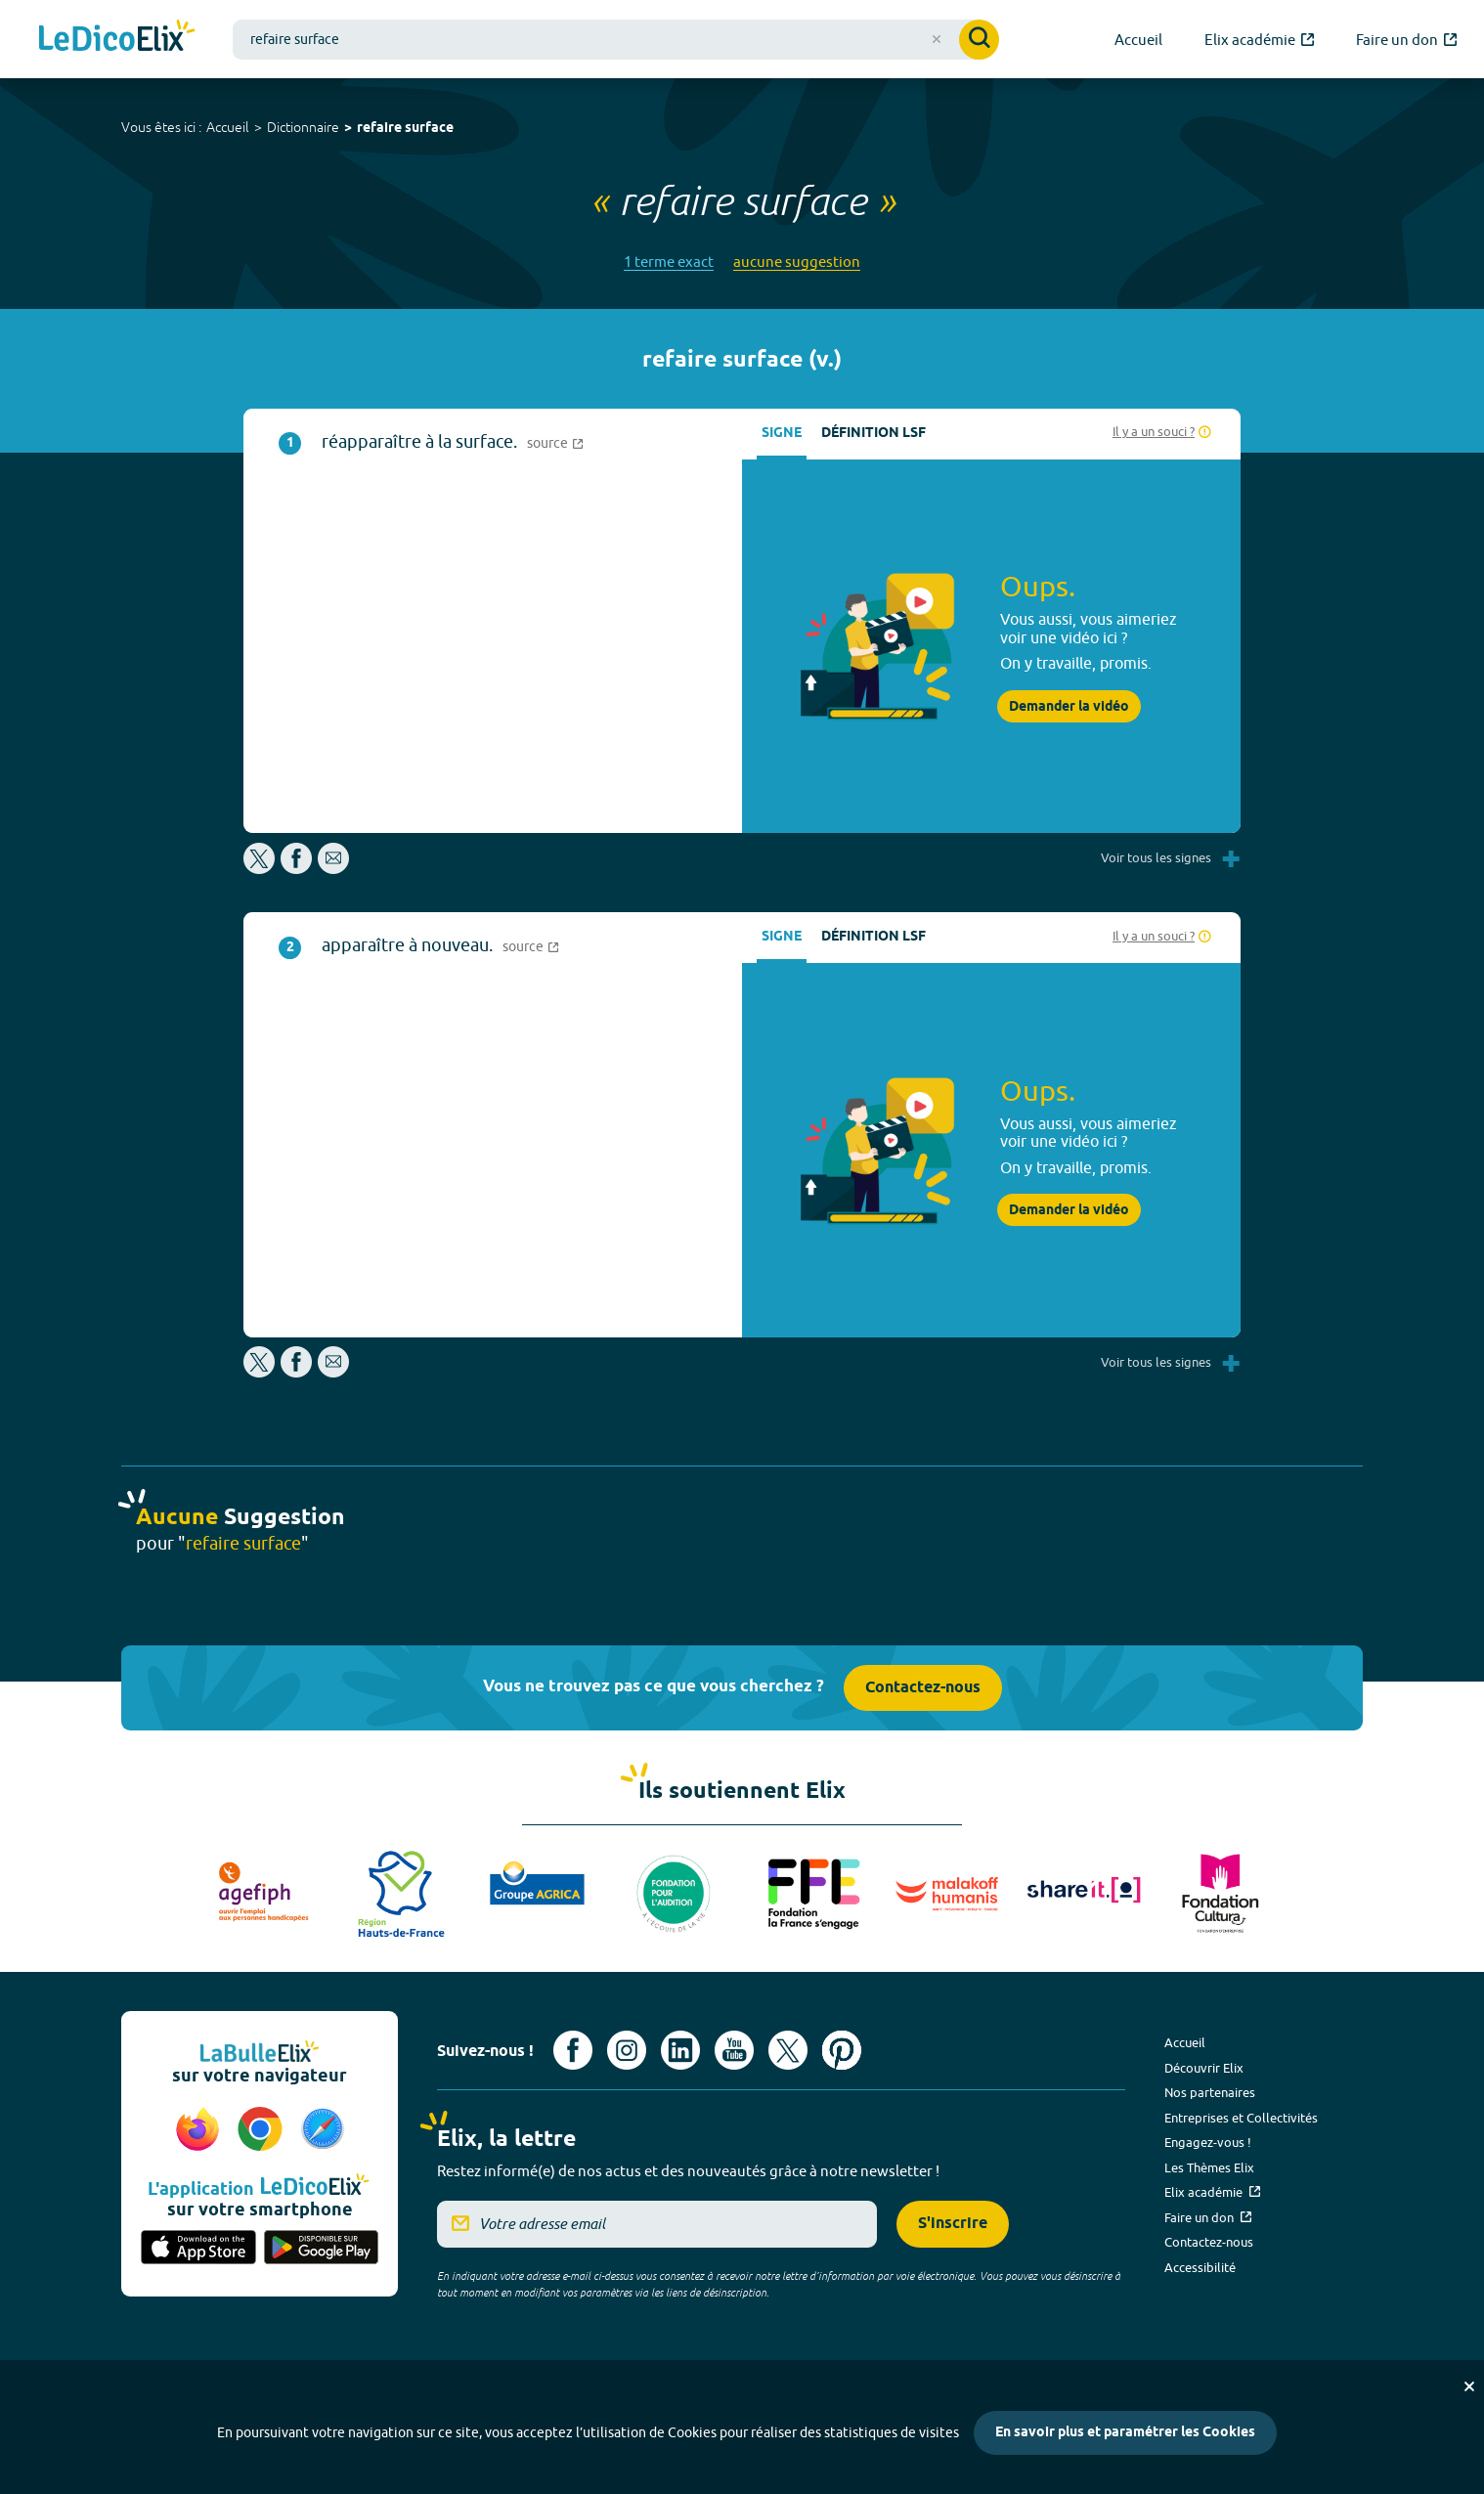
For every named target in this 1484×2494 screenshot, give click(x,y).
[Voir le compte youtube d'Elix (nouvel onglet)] (734, 2050)
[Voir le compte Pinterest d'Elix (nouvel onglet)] (841, 2050)
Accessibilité (1200, 2267)
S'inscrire (952, 2223)
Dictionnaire (303, 127)
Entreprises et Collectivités (1241, 2117)
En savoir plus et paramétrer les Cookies (1125, 2433)
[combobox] (616, 40)
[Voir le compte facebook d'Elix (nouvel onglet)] (572, 2050)
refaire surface (405, 128)
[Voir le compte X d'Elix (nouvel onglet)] (787, 2050)
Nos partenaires (1209, 2092)
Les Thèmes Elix (1209, 2167)
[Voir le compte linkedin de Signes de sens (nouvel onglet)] (680, 2050)
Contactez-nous (923, 1688)
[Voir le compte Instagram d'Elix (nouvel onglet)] (626, 2050)
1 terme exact (669, 261)
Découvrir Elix (1204, 2068)
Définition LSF (873, 433)
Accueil (227, 127)
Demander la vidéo (1069, 707)
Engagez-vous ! (1207, 2142)
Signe (782, 433)
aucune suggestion (796, 261)
